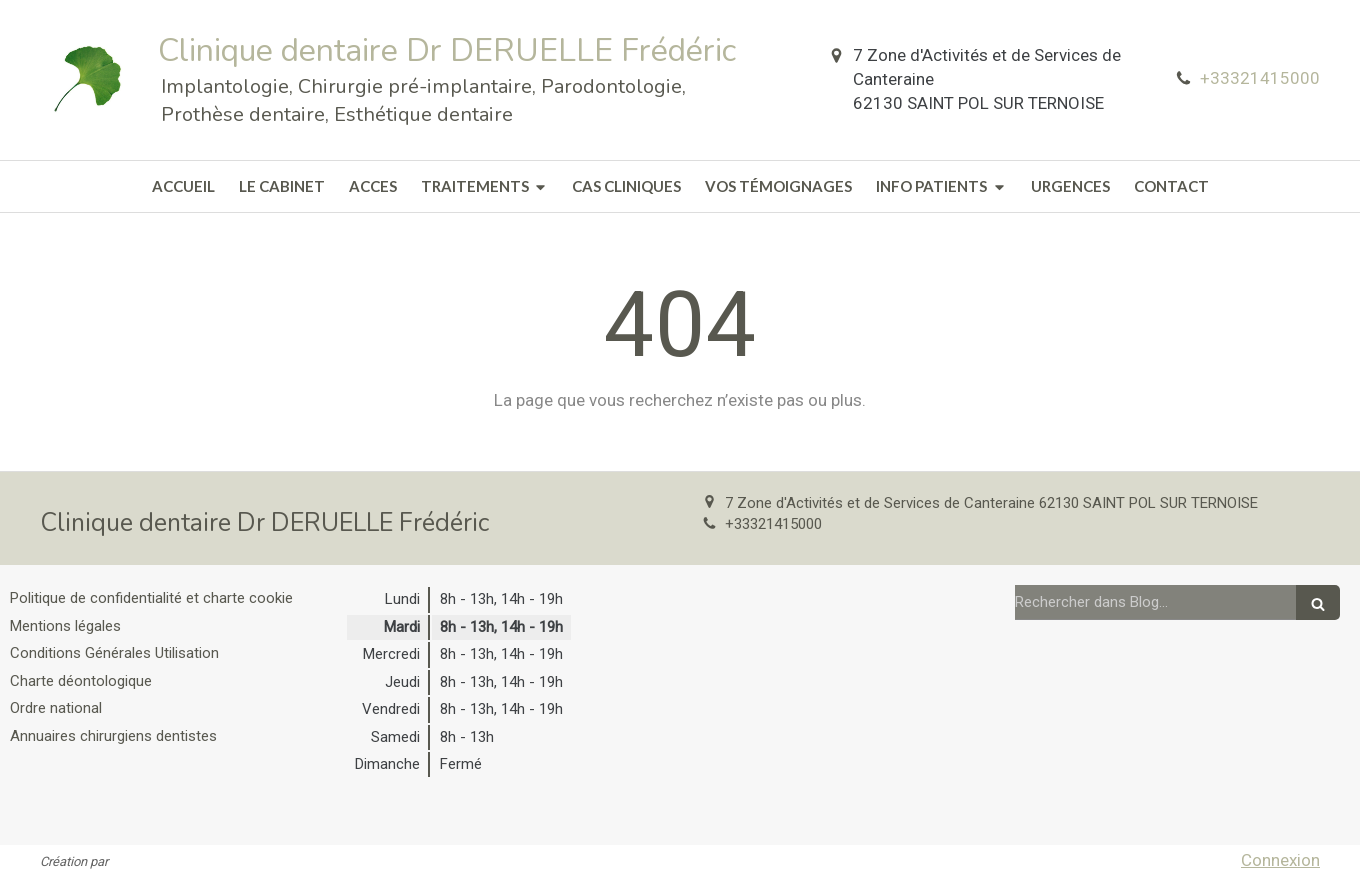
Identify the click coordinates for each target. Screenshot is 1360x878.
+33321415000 (1260, 78)
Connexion (1280, 860)
